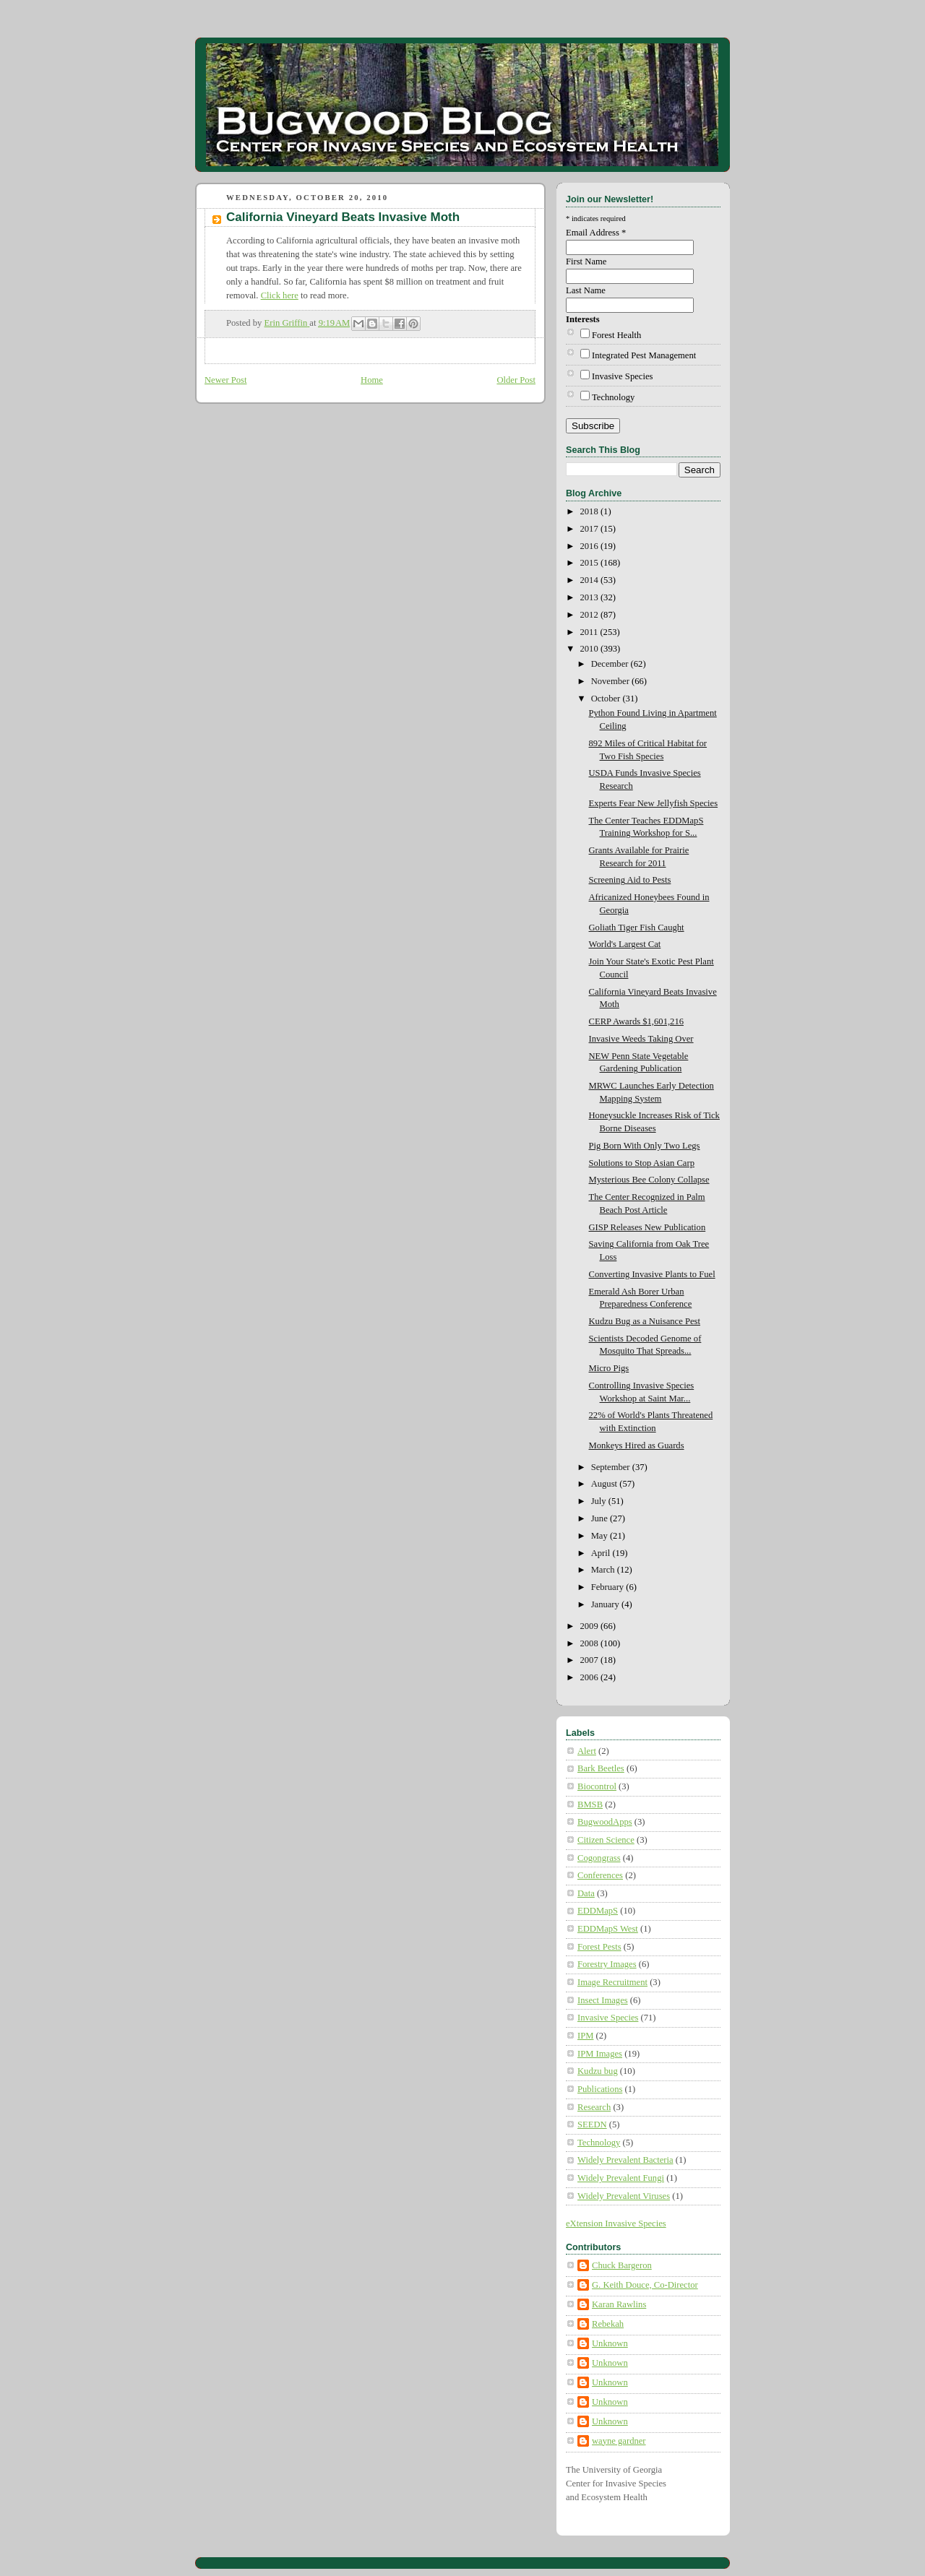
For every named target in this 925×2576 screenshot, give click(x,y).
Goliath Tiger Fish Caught (636, 927)
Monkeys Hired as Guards (636, 1445)
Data (586, 1893)
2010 (590, 649)
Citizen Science (605, 1840)
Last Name (586, 290)
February (609, 1587)
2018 (590, 511)
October (607, 698)
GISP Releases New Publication (647, 1227)
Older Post (515, 380)
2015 (590, 563)
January (606, 1604)
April (602, 1553)
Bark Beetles (600, 1768)
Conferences (600, 1875)
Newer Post (226, 380)
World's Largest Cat (625, 944)
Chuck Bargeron (622, 2265)
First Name (586, 261)
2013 (590, 597)
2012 (590, 615)
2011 (590, 632)
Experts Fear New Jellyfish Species (653, 803)
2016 (590, 546)
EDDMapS (597, 1911)
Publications (599, 2089)
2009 (590, 1626)
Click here (279, 295)
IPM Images (599, 2054)
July (599, 1501)
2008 (590, 1643)
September (611, 1467)
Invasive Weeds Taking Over (641, 1039)
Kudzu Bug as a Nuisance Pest (644, 1321)
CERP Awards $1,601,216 (636, 1021)
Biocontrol (596, 1786)
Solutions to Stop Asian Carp (641, 1163)
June (600, 1518)
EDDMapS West (607, 1929)
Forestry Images (607, 1964)
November (611, 681)
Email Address (596, 233)
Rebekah (608, 2324)
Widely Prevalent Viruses (623, 2196)
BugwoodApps (604, 1822)
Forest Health (616, 335)
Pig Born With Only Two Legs (644, 1146)
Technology (613, 397)
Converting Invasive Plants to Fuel (652, 1274)
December (611, 664)
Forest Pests (599, 1947)
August (605, 1484)
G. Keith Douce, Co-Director (645, 2285)
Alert (586, 1751)
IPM (585, 2036)
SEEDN (592, 2124)
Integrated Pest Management (644, 355)
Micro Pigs (609, 1368)
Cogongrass (599, 1858)
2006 (590, 1677)
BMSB (590, 1804)
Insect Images (602, 2000)
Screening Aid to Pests (630, 880)
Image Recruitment (612, 1982)
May (600, 1536)
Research (594, 2107)
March (604, 1570)
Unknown (610, 2343)
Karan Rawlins (619, 2304)
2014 (590, 580)
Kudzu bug (597, 2071)
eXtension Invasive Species (616, 2223)
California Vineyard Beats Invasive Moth (343, 217)
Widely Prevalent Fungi (620, 2178)
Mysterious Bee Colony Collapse (649, 1180)
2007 (590, 1660)
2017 (590, 529)
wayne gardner (619, 2441)
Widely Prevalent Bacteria (625, 2160)
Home (372, 380)
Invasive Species (622, 376)
